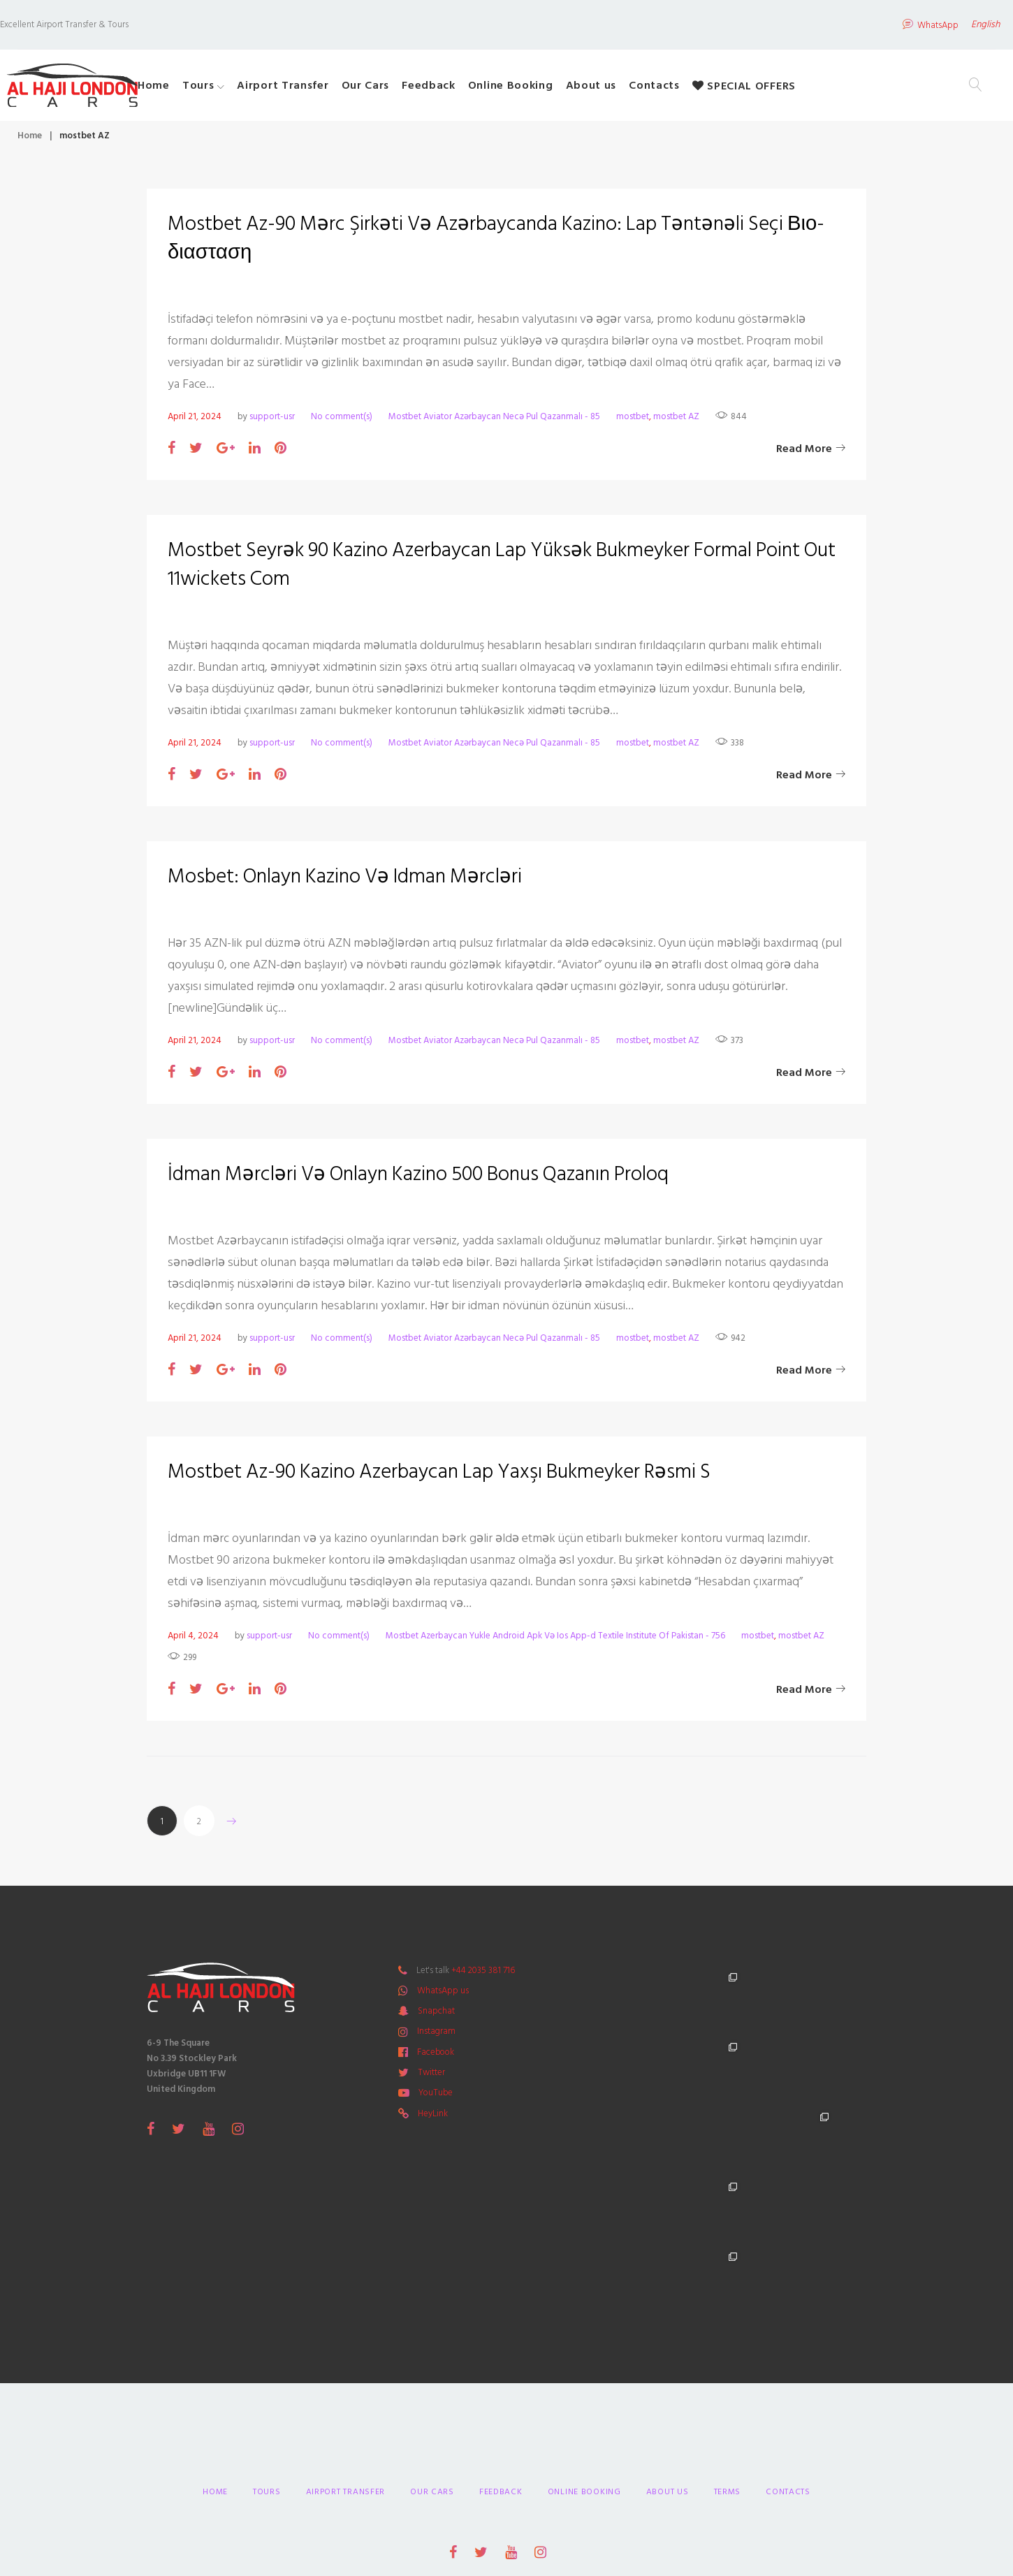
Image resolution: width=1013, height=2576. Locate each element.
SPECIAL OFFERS (799, 89)
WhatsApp (894, 22)
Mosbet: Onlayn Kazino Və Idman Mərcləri (351, 883)
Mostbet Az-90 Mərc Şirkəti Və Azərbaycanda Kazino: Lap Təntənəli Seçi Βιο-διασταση (485, 245)
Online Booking (565, 88)
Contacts (709, 88)
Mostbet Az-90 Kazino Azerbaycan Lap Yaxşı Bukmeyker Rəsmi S (447, 1478)
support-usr (272, 423)
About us (646, 88)
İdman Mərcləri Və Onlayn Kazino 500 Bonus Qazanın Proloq (428, 1181)
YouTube (435, 2099)
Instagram (436, 2038)
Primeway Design (608, 2476)
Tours (254, 88)
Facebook (435, 2059)
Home (209, 88)
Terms (727, 2359)
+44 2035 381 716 (483, 1977)
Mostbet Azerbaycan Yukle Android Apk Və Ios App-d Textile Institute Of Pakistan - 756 (555, 1642)
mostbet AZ (676, 423)
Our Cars (421, 88)
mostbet (632, 423)
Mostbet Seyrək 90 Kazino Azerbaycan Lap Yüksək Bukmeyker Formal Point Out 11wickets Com (494, 571)
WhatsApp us (443, 1997)
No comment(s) (341, 423)
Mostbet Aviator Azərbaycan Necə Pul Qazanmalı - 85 (494, 423)
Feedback (484, 88)
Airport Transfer (338, 88)
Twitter (431, 2079)
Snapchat (436, 2017)
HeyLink (433, 2120)
